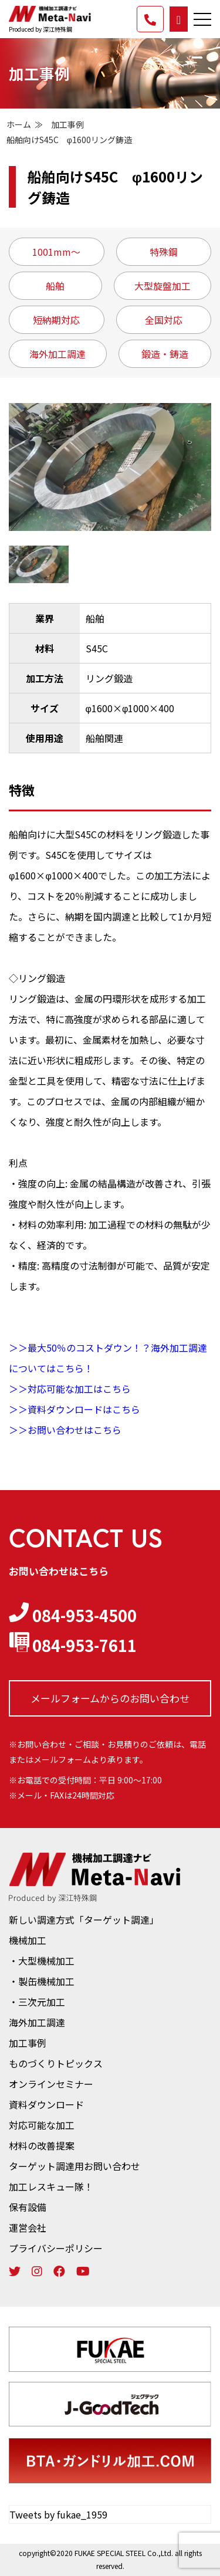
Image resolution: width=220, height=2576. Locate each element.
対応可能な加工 (42, 2125)
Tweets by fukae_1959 (58, 2514)
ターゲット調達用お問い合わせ (74, 2166)
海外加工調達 (37, 2022)
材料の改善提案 (42, 2145)
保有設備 (27, 2207)
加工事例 (67, 124)
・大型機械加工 (42, 1961)
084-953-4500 (73, 1615)
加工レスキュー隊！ (51, 2186)
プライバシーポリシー (56, 2248)
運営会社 (27, 2227)
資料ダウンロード (46, 2104)
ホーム (18, 124)
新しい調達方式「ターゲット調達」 (84, 1919)
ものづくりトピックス (56, 2063)
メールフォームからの (110, 1698)
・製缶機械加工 (42, 1981)
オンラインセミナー (51, 2084)
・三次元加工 (37, 2002)
